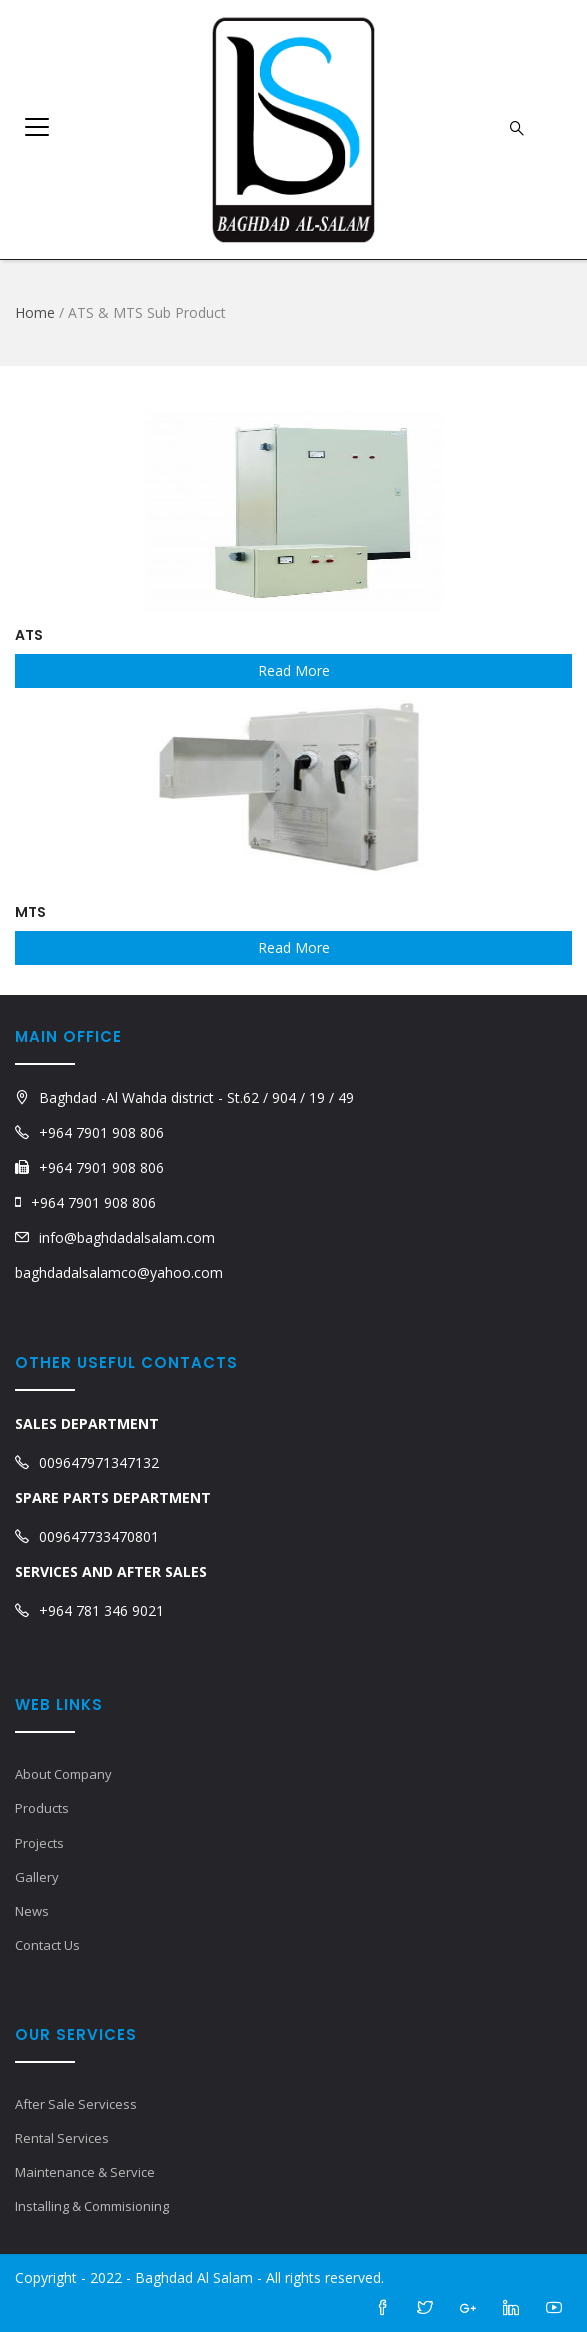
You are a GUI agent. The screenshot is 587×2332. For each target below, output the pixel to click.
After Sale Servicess (76, 2104)
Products (42, 1808)
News (32, 1911)
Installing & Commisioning (92, 2206)
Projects (39, 1843)
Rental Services (62, 2138)
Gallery (37, 1877)
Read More (294, 670)
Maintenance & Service (85, 2172)
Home (35, 312)
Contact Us (47, 1945)
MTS (30, 912)
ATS (29, 635)
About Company (63, 1774)
